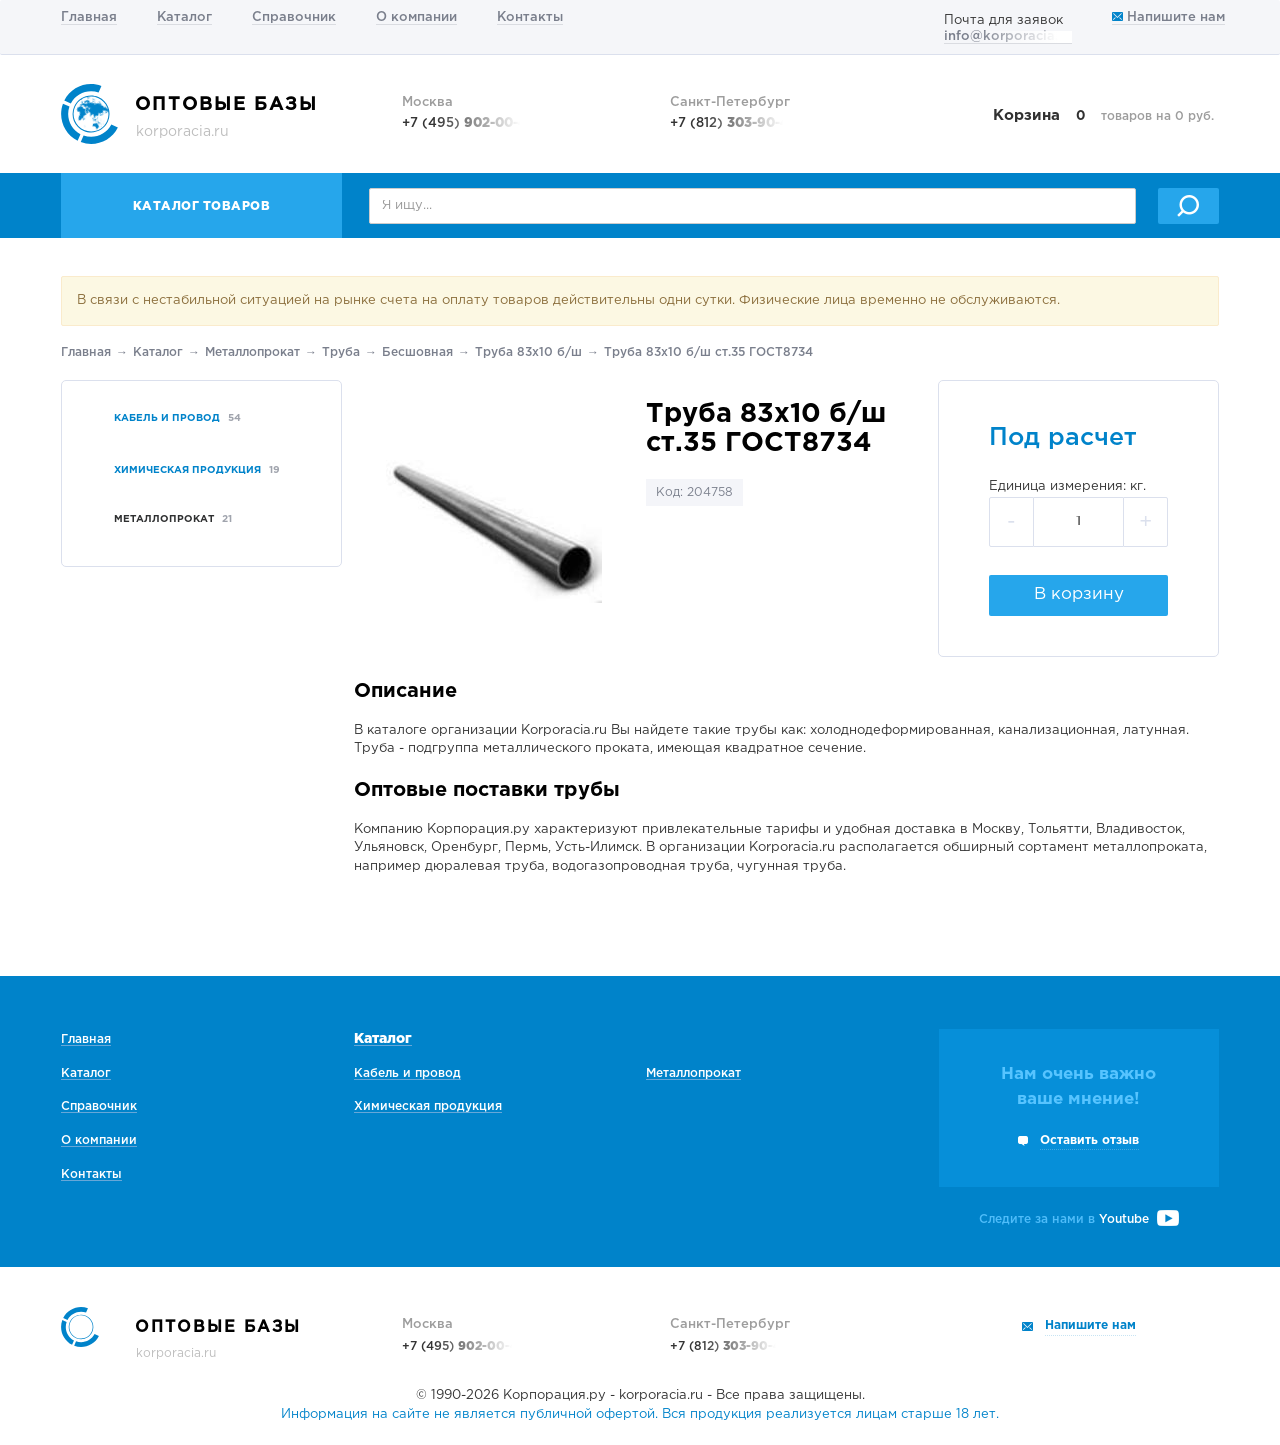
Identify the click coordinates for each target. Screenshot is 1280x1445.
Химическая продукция (428, 1106)
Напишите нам (1168, 17)
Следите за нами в (1079, 1219)
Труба (341, 352)
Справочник (294, 17)
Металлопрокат (252, 352)
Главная (89, 17)
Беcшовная (417, 352)
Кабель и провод (407, 1073)
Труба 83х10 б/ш (528, 352)
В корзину (1079, 594)
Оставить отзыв (1089, 1140)
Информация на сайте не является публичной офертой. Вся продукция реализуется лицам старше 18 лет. (640, 1414)
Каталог (184, 17)
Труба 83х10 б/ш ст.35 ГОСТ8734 (708, 352)
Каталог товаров (202, 206)
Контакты (530, 17)
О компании (416, 17)
